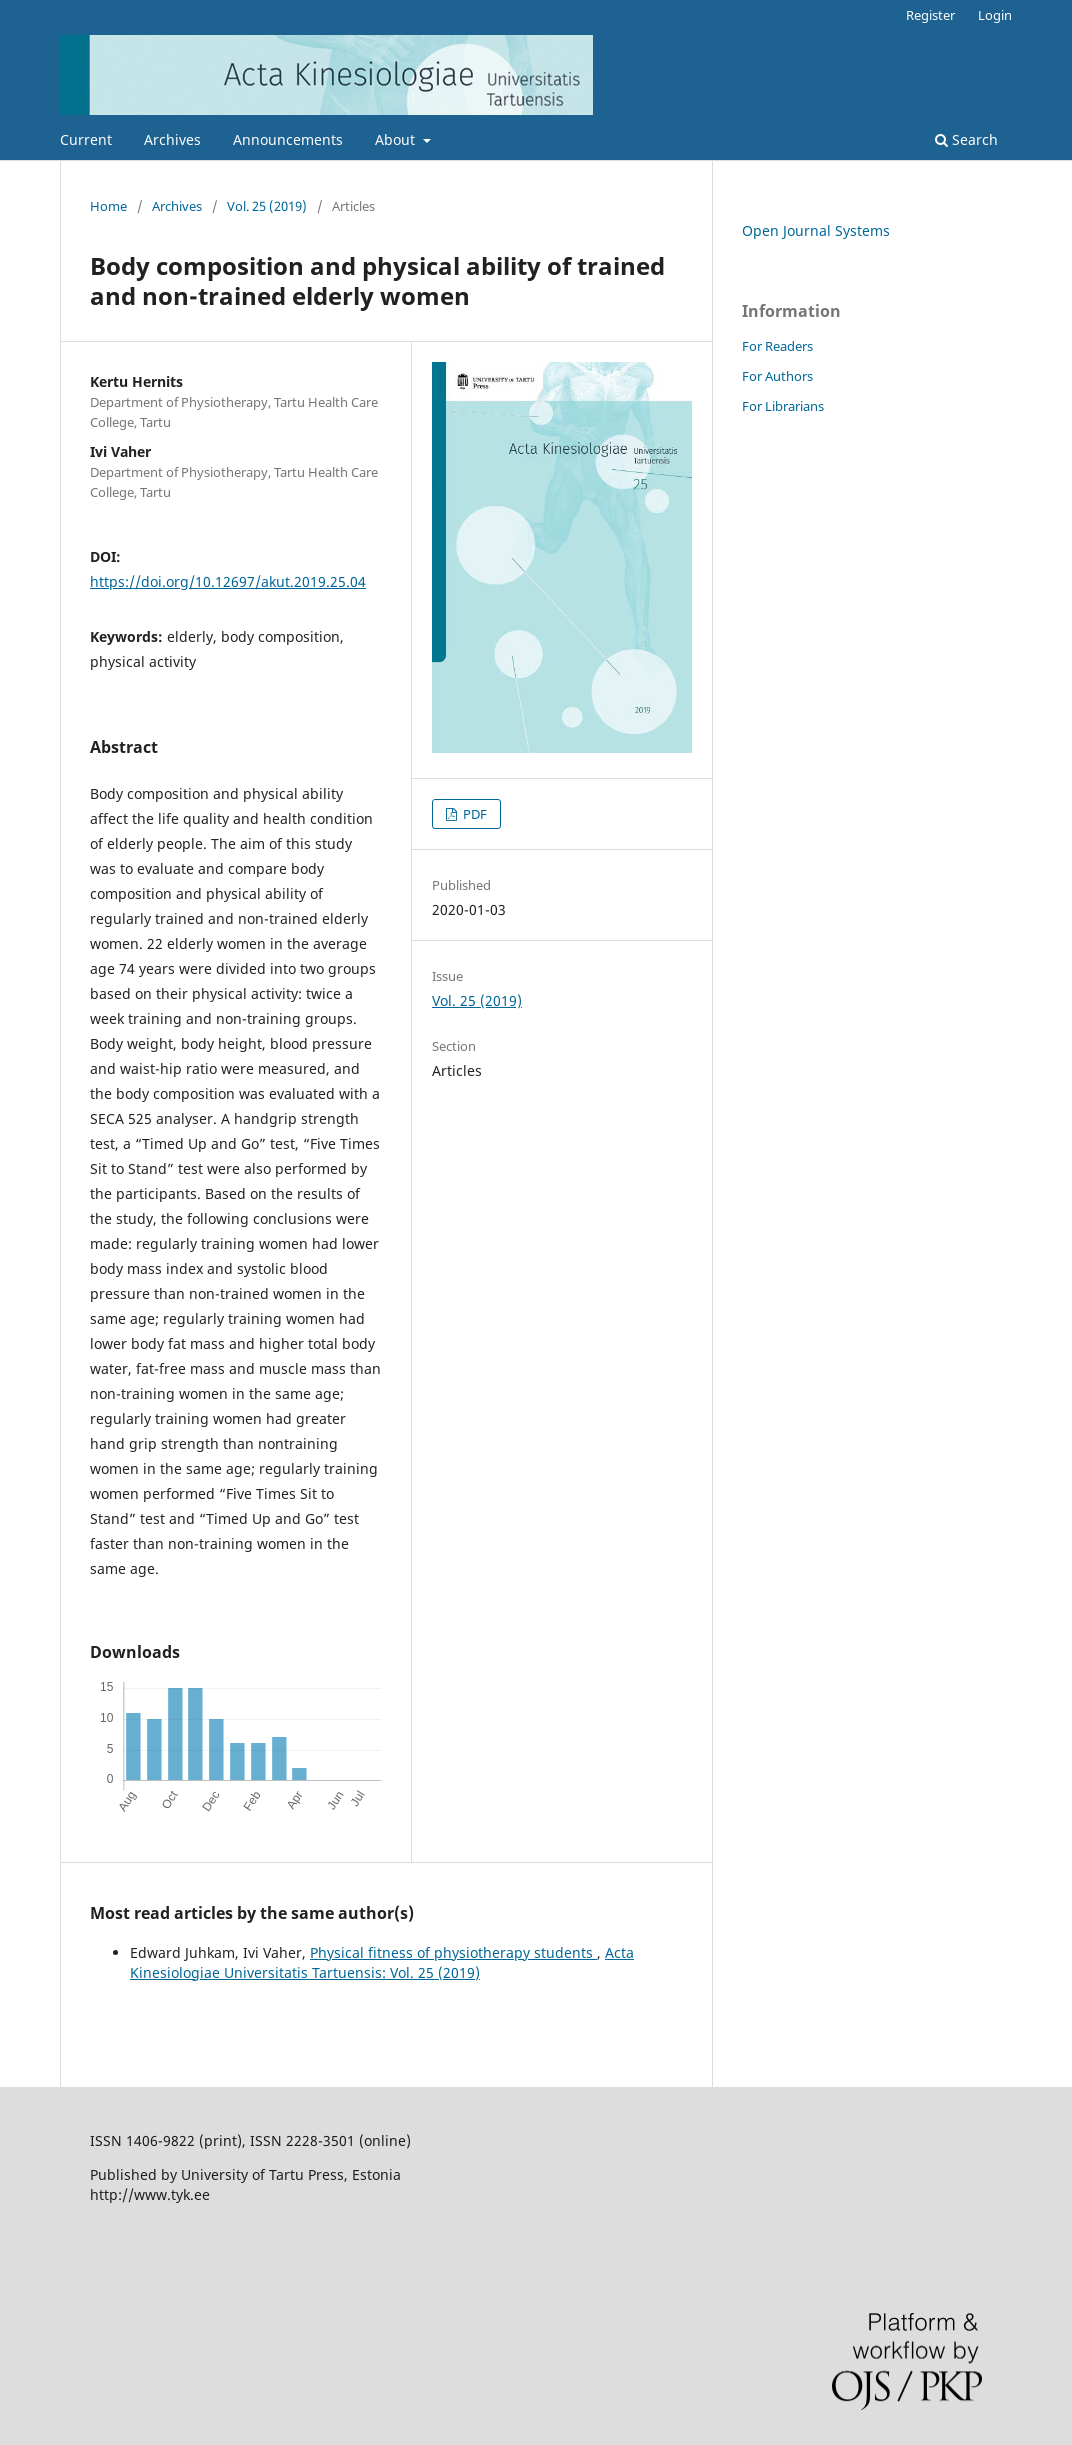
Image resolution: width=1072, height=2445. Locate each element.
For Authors (777, 376)
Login (995, 15)
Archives (172, 139)
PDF (473, 814)
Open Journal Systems (816, 230)
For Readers (777, 346)
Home (108, 206)
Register (930, 15)
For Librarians (783, 406)
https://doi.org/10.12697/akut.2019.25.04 (228, 581)
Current (86, 139)
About (397, 139)
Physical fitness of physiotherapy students (453, 1952)
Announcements (288, 139)
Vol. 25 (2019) (267, 206)
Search (966, 139)
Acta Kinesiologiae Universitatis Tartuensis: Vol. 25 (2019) (382, 1962)
